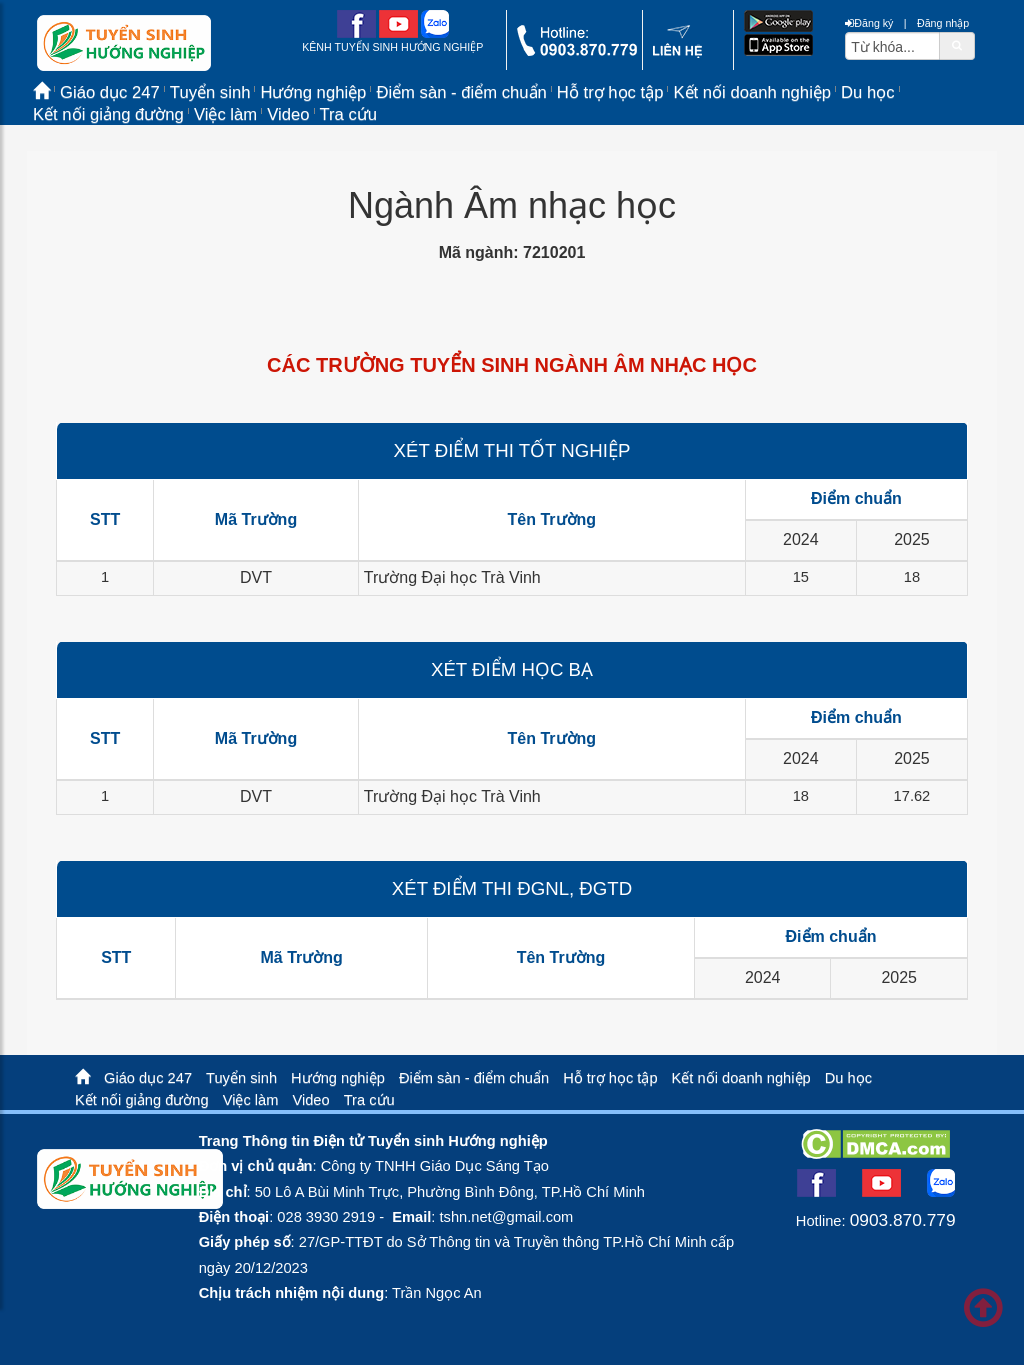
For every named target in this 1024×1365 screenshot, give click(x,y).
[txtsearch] (892, 46)
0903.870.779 (903, 1220)
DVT (256, 577)
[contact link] (677, 54)
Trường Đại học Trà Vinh (452, 577)
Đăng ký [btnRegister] (869, 23)
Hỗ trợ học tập (610, 92)
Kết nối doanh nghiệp (752, 92)
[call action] (577, 52)
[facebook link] (356, 34)
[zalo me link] (435, 34)
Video (288, 114)
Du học (868, 92)
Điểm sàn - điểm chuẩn (461, 92)
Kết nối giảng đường (108, 114)
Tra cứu (349, 114)
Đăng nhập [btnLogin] (943, 23)
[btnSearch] (957, 45)
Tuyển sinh (241, 1078)
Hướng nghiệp (338, 1078)
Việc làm (225, 114)
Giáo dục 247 (148, 1078)
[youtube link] (398, 34)
